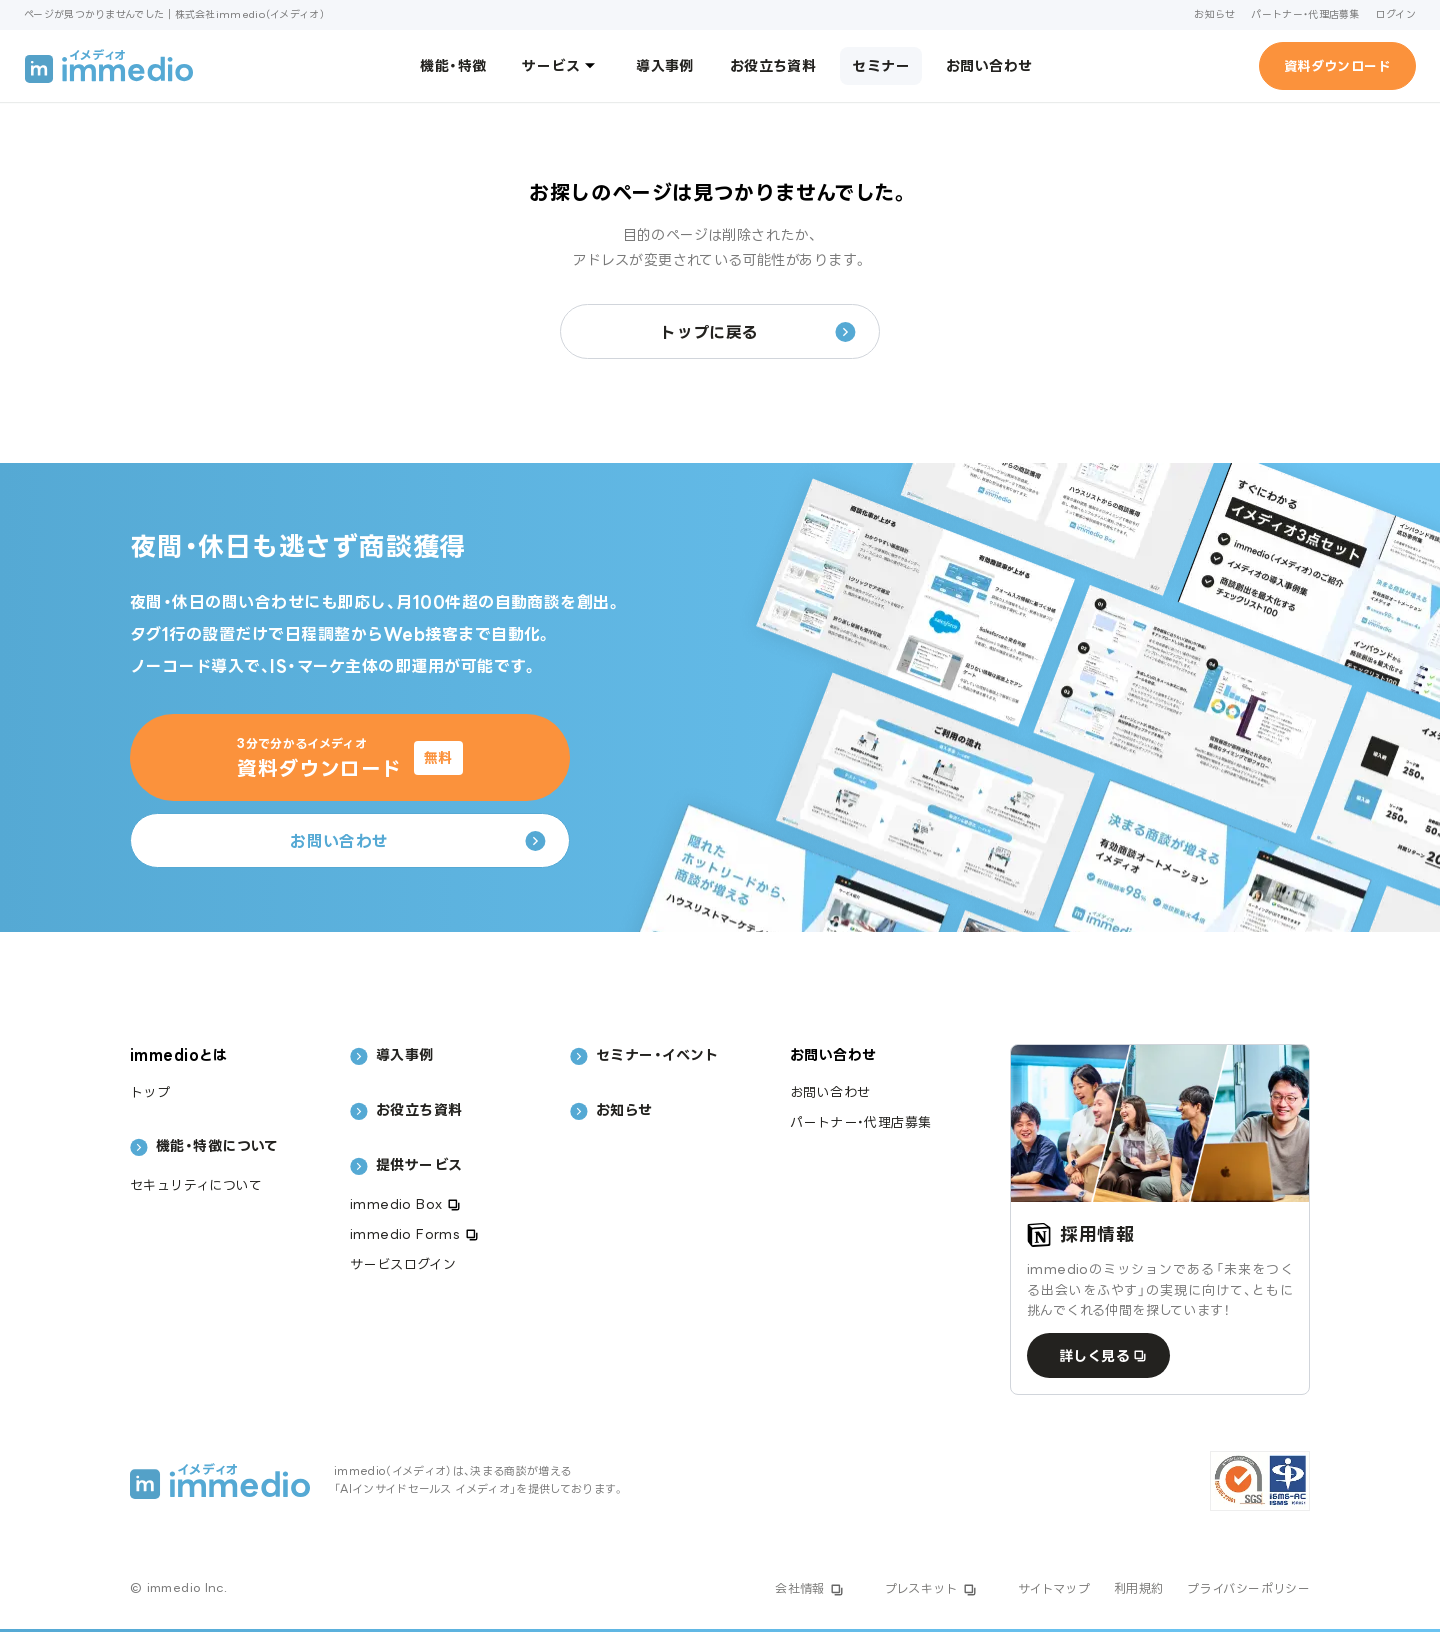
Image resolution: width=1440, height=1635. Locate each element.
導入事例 (665, 65)
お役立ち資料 (773, 65)
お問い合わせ (989, 65)
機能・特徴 (453, 65)
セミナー (881, 65)
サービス (561, 65)
